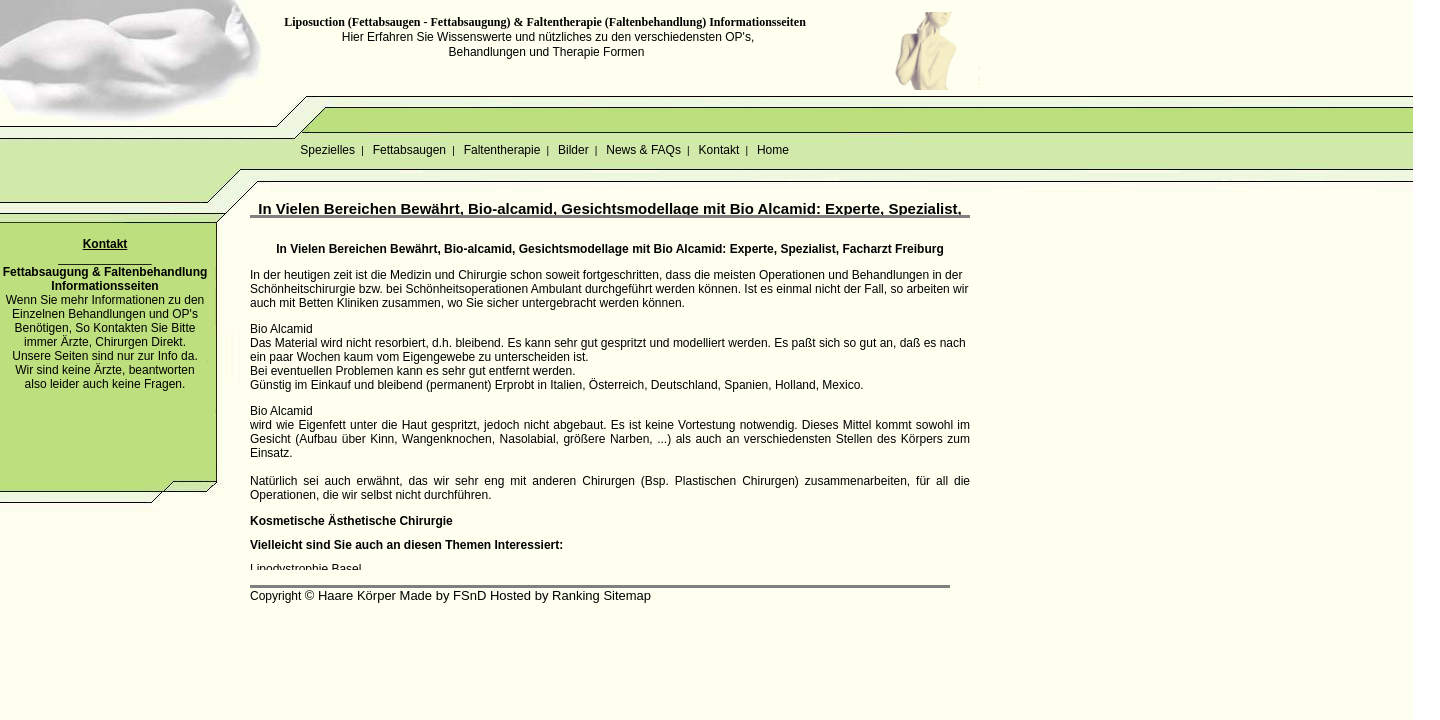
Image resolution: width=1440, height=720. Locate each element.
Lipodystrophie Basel (305, 569)
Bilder (573, 150)
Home (773, 150)
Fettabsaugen (409, 150)
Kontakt (718, 150)
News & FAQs (643, 150)
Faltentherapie (501, 150)
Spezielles (327, 150)
